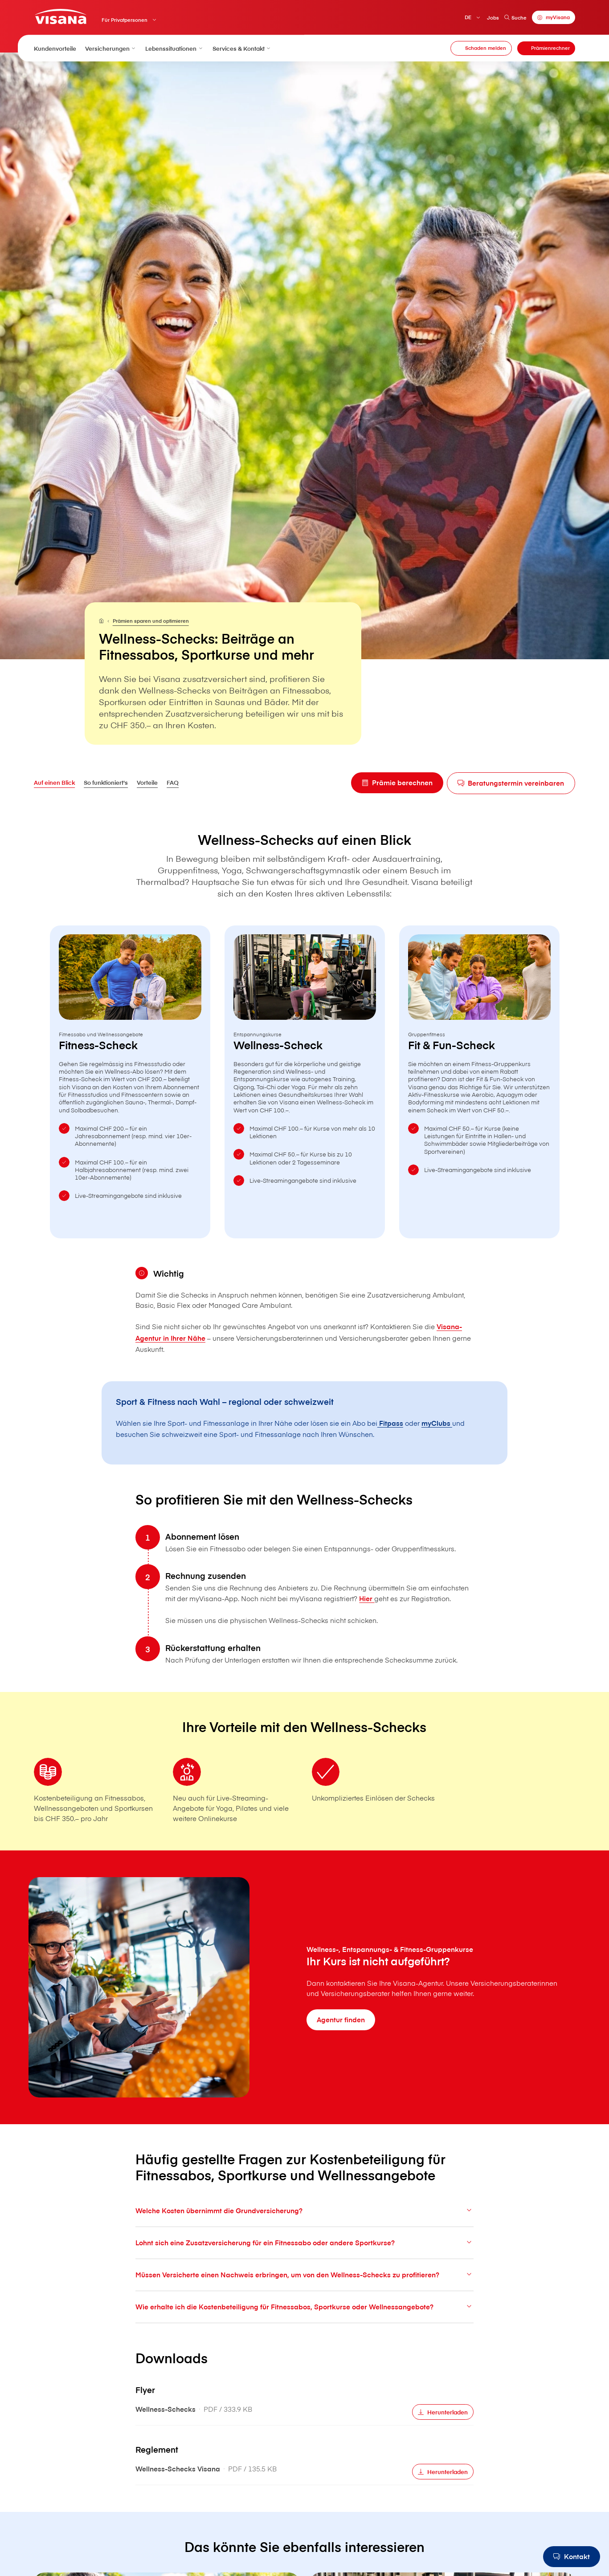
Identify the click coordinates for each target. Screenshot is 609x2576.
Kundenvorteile (55, 48)
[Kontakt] (571, 2556)
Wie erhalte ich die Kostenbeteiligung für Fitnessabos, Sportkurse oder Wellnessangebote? (304, 2328)
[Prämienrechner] (546, 48)
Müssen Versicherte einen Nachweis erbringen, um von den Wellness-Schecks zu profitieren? (304, 2295)
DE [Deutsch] (468, 17)
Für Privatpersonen (124, 19)
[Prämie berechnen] (397, 782)
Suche (515, 17)
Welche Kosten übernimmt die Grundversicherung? (304, 2231)
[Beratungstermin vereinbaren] (511, 783)
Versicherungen (110, 48)
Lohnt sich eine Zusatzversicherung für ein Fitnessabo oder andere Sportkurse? (304, 2263)
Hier (366, 1619)
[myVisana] (553, 17)
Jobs (493, 17)
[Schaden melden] (480, 48)
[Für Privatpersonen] (101, 620)
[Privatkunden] (60, 16)
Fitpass (390, 1423)
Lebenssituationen (174, 48)
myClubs (436, 1423)
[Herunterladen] (443, 2433)
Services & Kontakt (242, 48)
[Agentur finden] (341, 2019)
